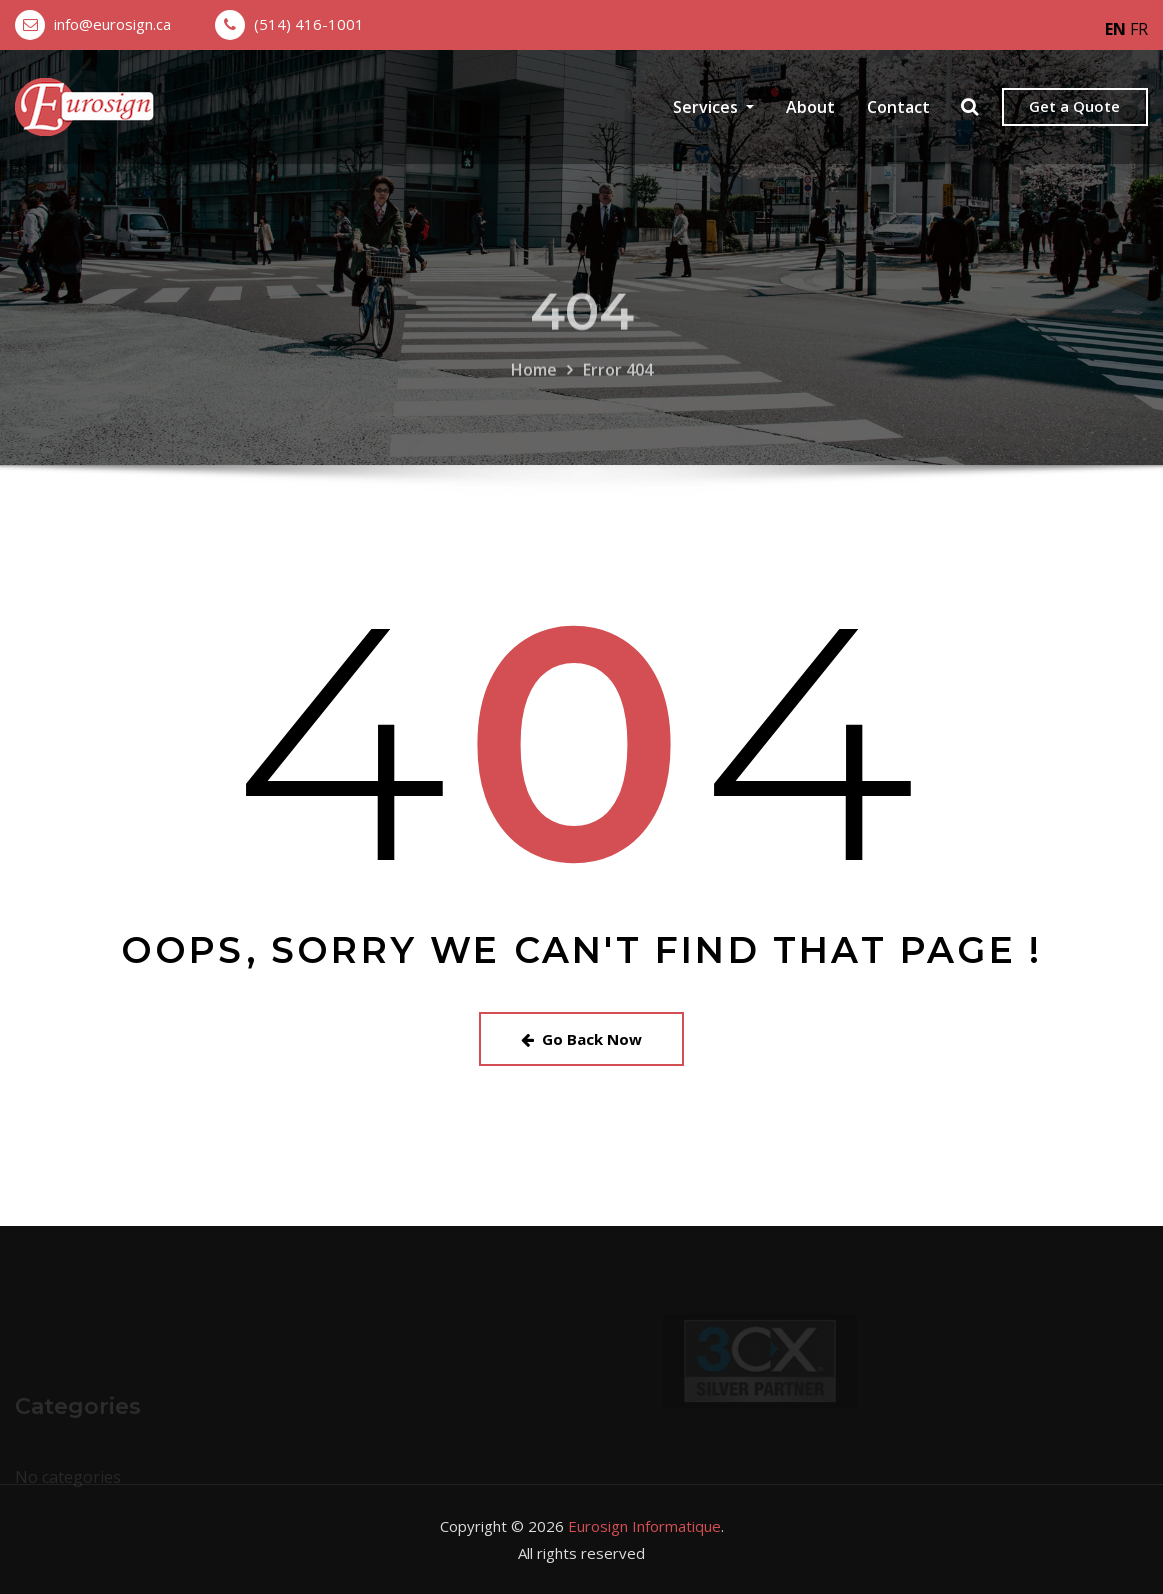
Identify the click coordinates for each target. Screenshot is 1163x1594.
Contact (898, 107)
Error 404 (618, 385)
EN (1115, 29)
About (810, 107)
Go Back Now (581, 1039)
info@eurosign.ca (112, 24)
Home (534, 385)
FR (1139, 29)
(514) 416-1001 (309, 24)
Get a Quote (1074, 106)
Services (713, 107)
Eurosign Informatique (644, 1526)
